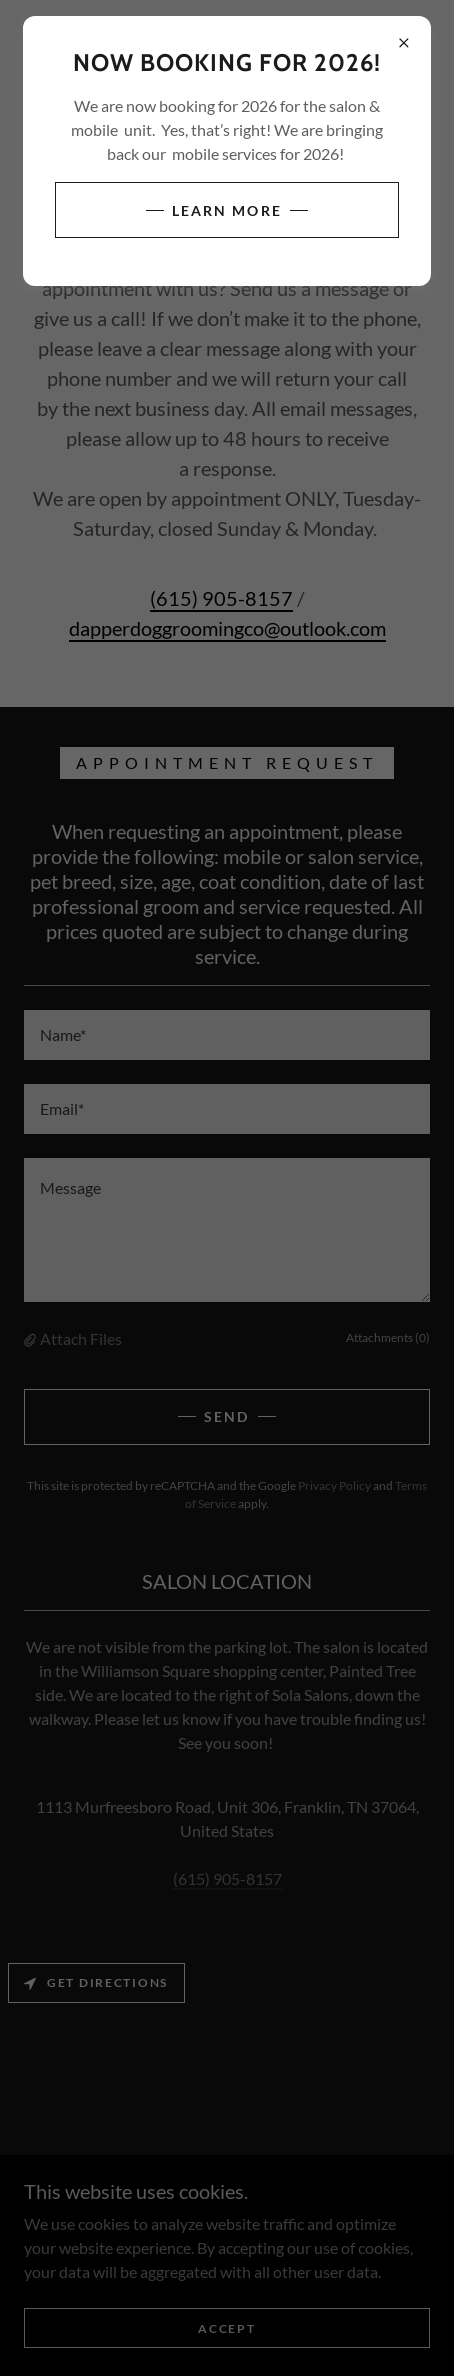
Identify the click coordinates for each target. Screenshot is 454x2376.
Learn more (226, 210)
